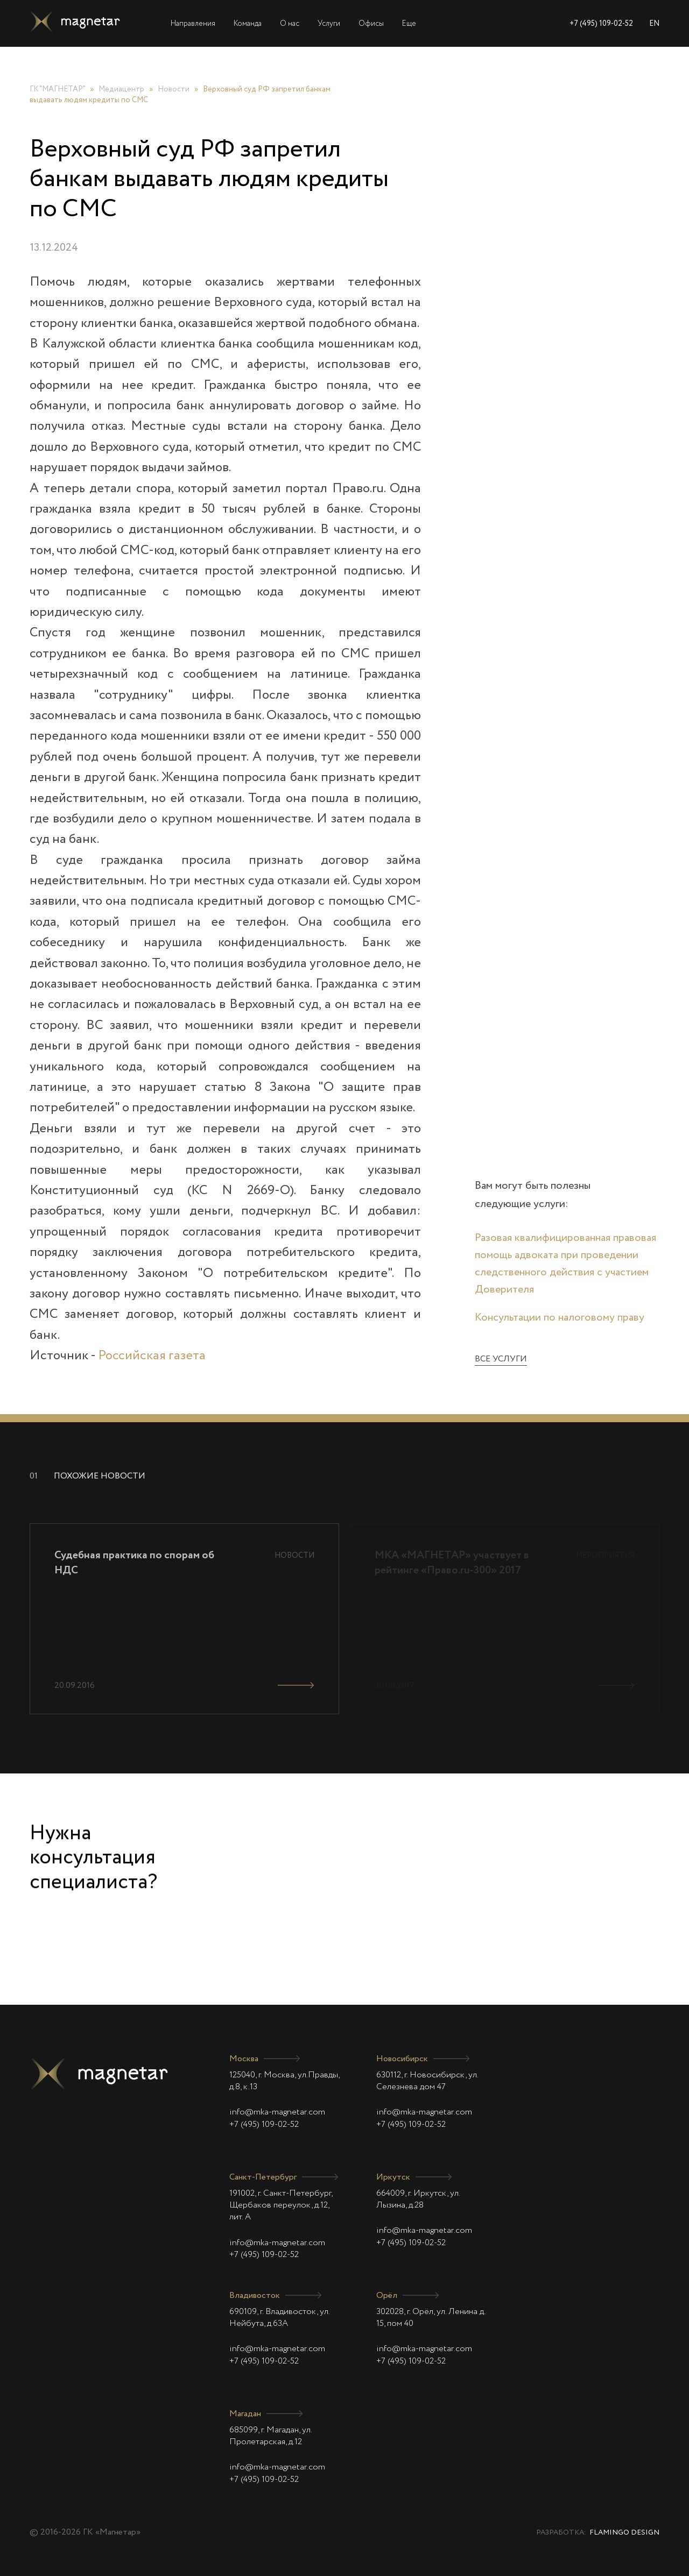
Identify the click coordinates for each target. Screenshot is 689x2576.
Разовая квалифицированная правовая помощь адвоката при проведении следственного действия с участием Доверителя (565, 1264)
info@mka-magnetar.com (277, 2112)
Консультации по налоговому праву (559, 1317)
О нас (289, 23)
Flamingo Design (624, 2532)
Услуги (329, 23)
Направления (193, 23)
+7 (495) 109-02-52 (601, 23)
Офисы (371, 23)
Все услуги (501, 1359)
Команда (248, 23)
